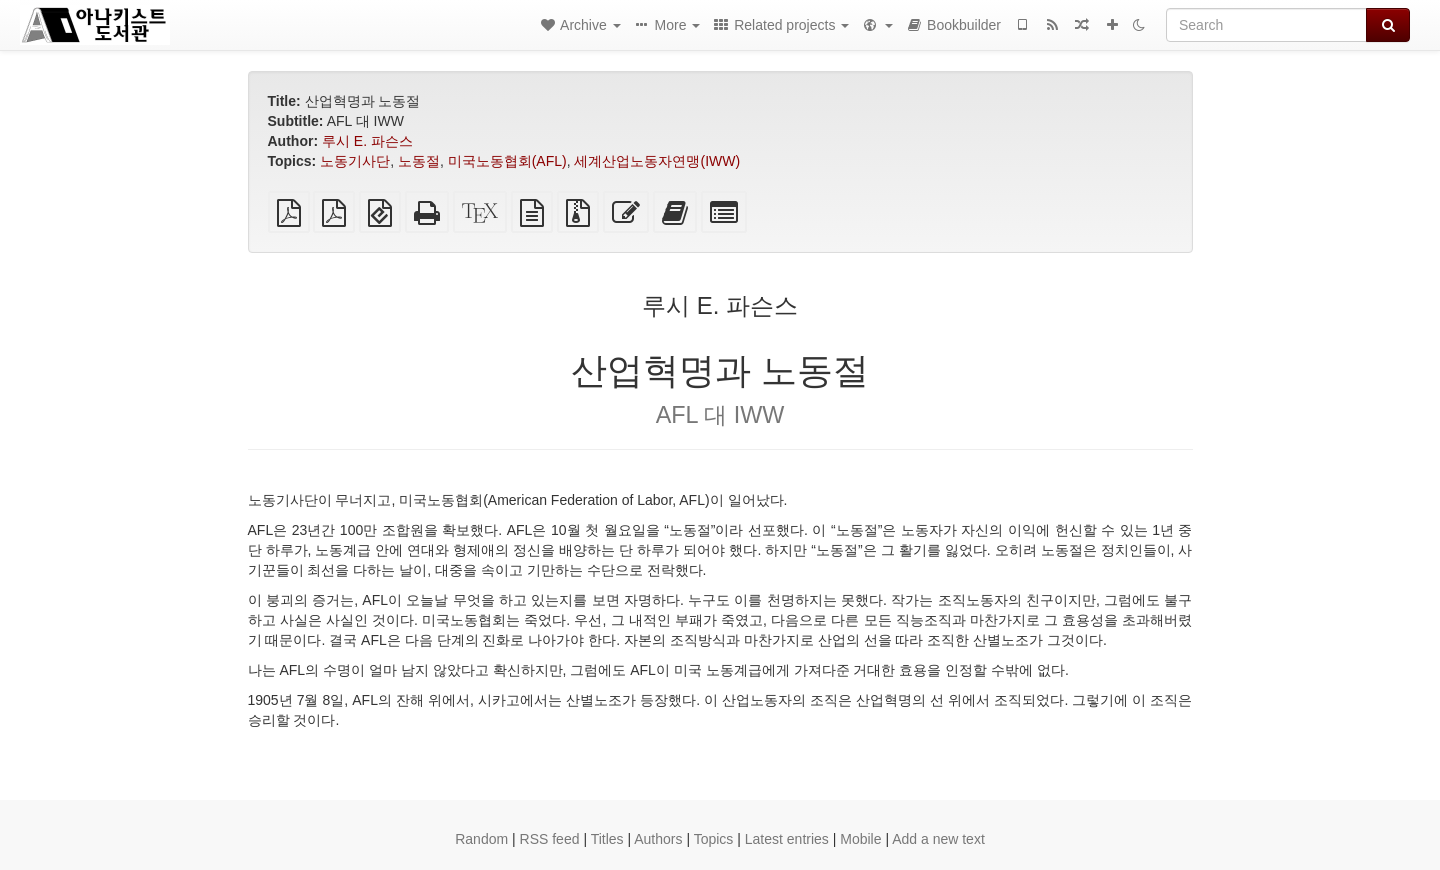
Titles (607, 839)
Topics (714, 839)
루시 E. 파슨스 (367, 141)
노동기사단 (355, 161)
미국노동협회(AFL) (507, 161)
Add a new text (938, 839)
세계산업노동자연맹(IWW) (657, 161)
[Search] (1266, 25)
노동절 (419, 161)
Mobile (860, 839)
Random (481, 839)
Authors (658, 839)
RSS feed (550, 839)
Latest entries (787, 839)
